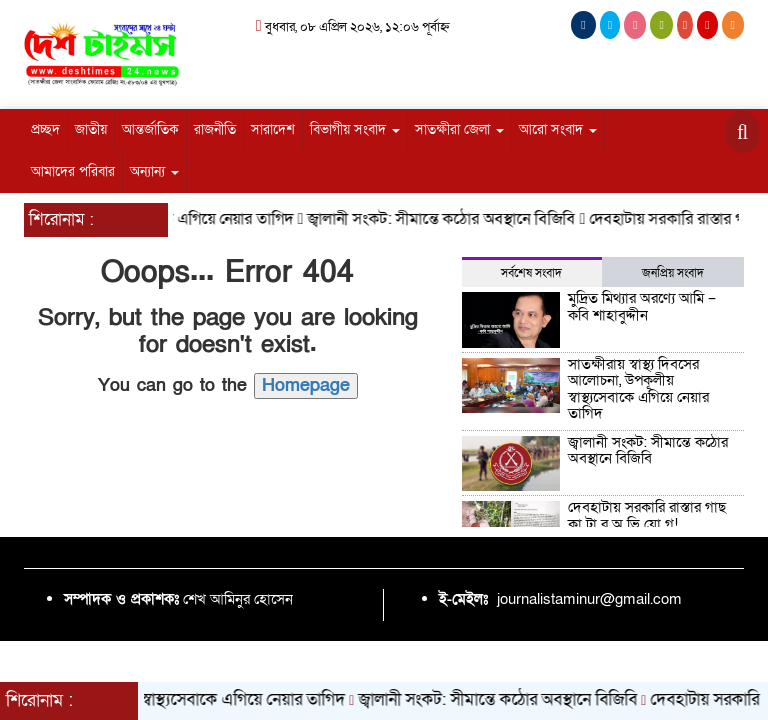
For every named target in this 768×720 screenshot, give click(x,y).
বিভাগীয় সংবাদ (355, 129)
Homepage (306, 385)
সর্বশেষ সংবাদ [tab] (531, 273)
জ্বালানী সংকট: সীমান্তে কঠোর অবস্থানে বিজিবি (449, 219)
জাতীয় (91, 129)
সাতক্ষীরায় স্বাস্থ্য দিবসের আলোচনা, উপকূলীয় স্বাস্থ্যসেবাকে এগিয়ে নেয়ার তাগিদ (638, 389)
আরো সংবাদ (558, 129)
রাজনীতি (215, 129)
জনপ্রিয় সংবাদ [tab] (673, 273)
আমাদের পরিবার (73, 171)
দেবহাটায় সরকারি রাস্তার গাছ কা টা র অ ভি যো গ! (647, 515)
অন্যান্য (154, 171)
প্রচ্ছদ (45, 129)
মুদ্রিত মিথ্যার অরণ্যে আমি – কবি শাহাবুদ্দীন (642, 306)
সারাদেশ (273, 129)
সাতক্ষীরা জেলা (459, 129)
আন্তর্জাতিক (150, 129)
